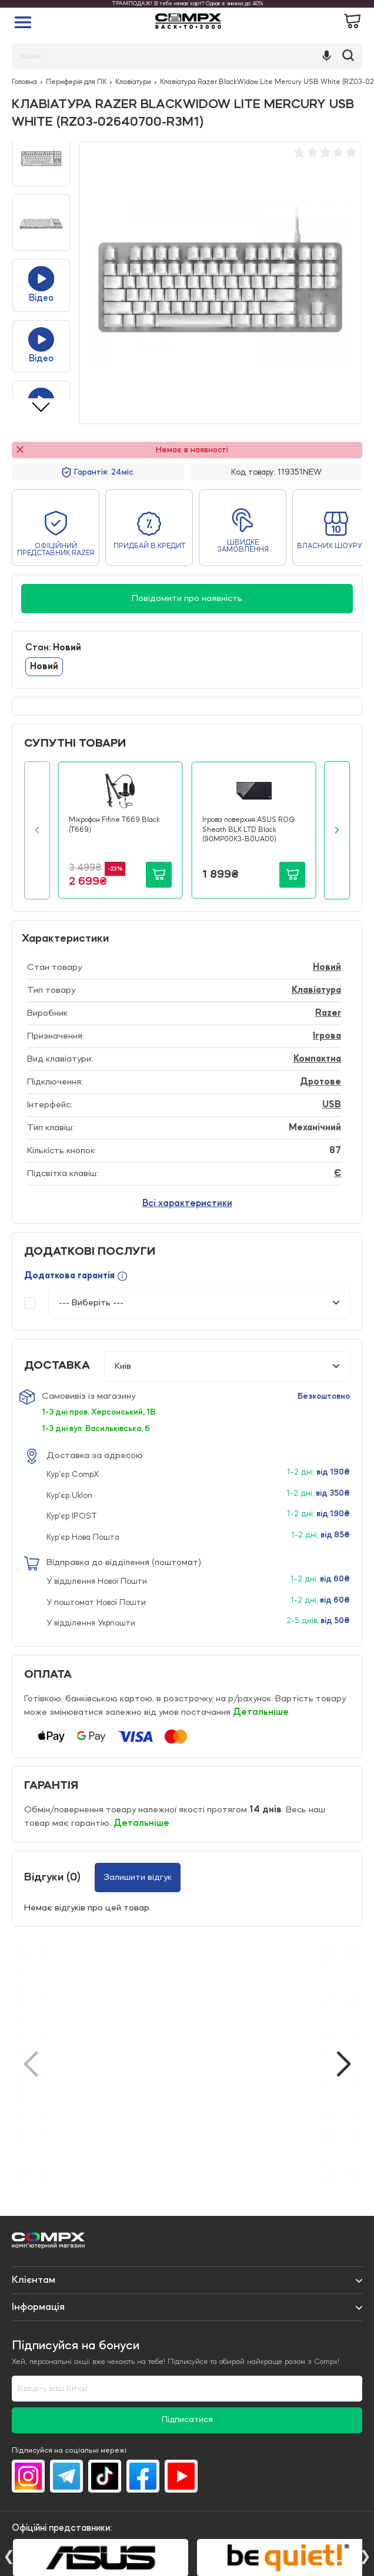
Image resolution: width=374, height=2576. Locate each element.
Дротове (320, 1082)
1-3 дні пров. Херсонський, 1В (98, 1412)
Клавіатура (316, 990)
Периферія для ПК (76, 82)
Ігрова (327, 1036)
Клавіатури (133, 82)
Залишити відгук (137, 1877)
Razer (328, 1013)
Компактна (317, 1059)
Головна (24, 82)
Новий (44, 666)
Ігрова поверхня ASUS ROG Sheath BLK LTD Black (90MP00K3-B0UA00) (248, 830)
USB (331, 1105)
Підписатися (187, 2420)
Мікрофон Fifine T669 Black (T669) (114, 825)
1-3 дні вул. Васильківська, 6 (96, 1429)
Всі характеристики (187, 1203)
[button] (37, 830)
